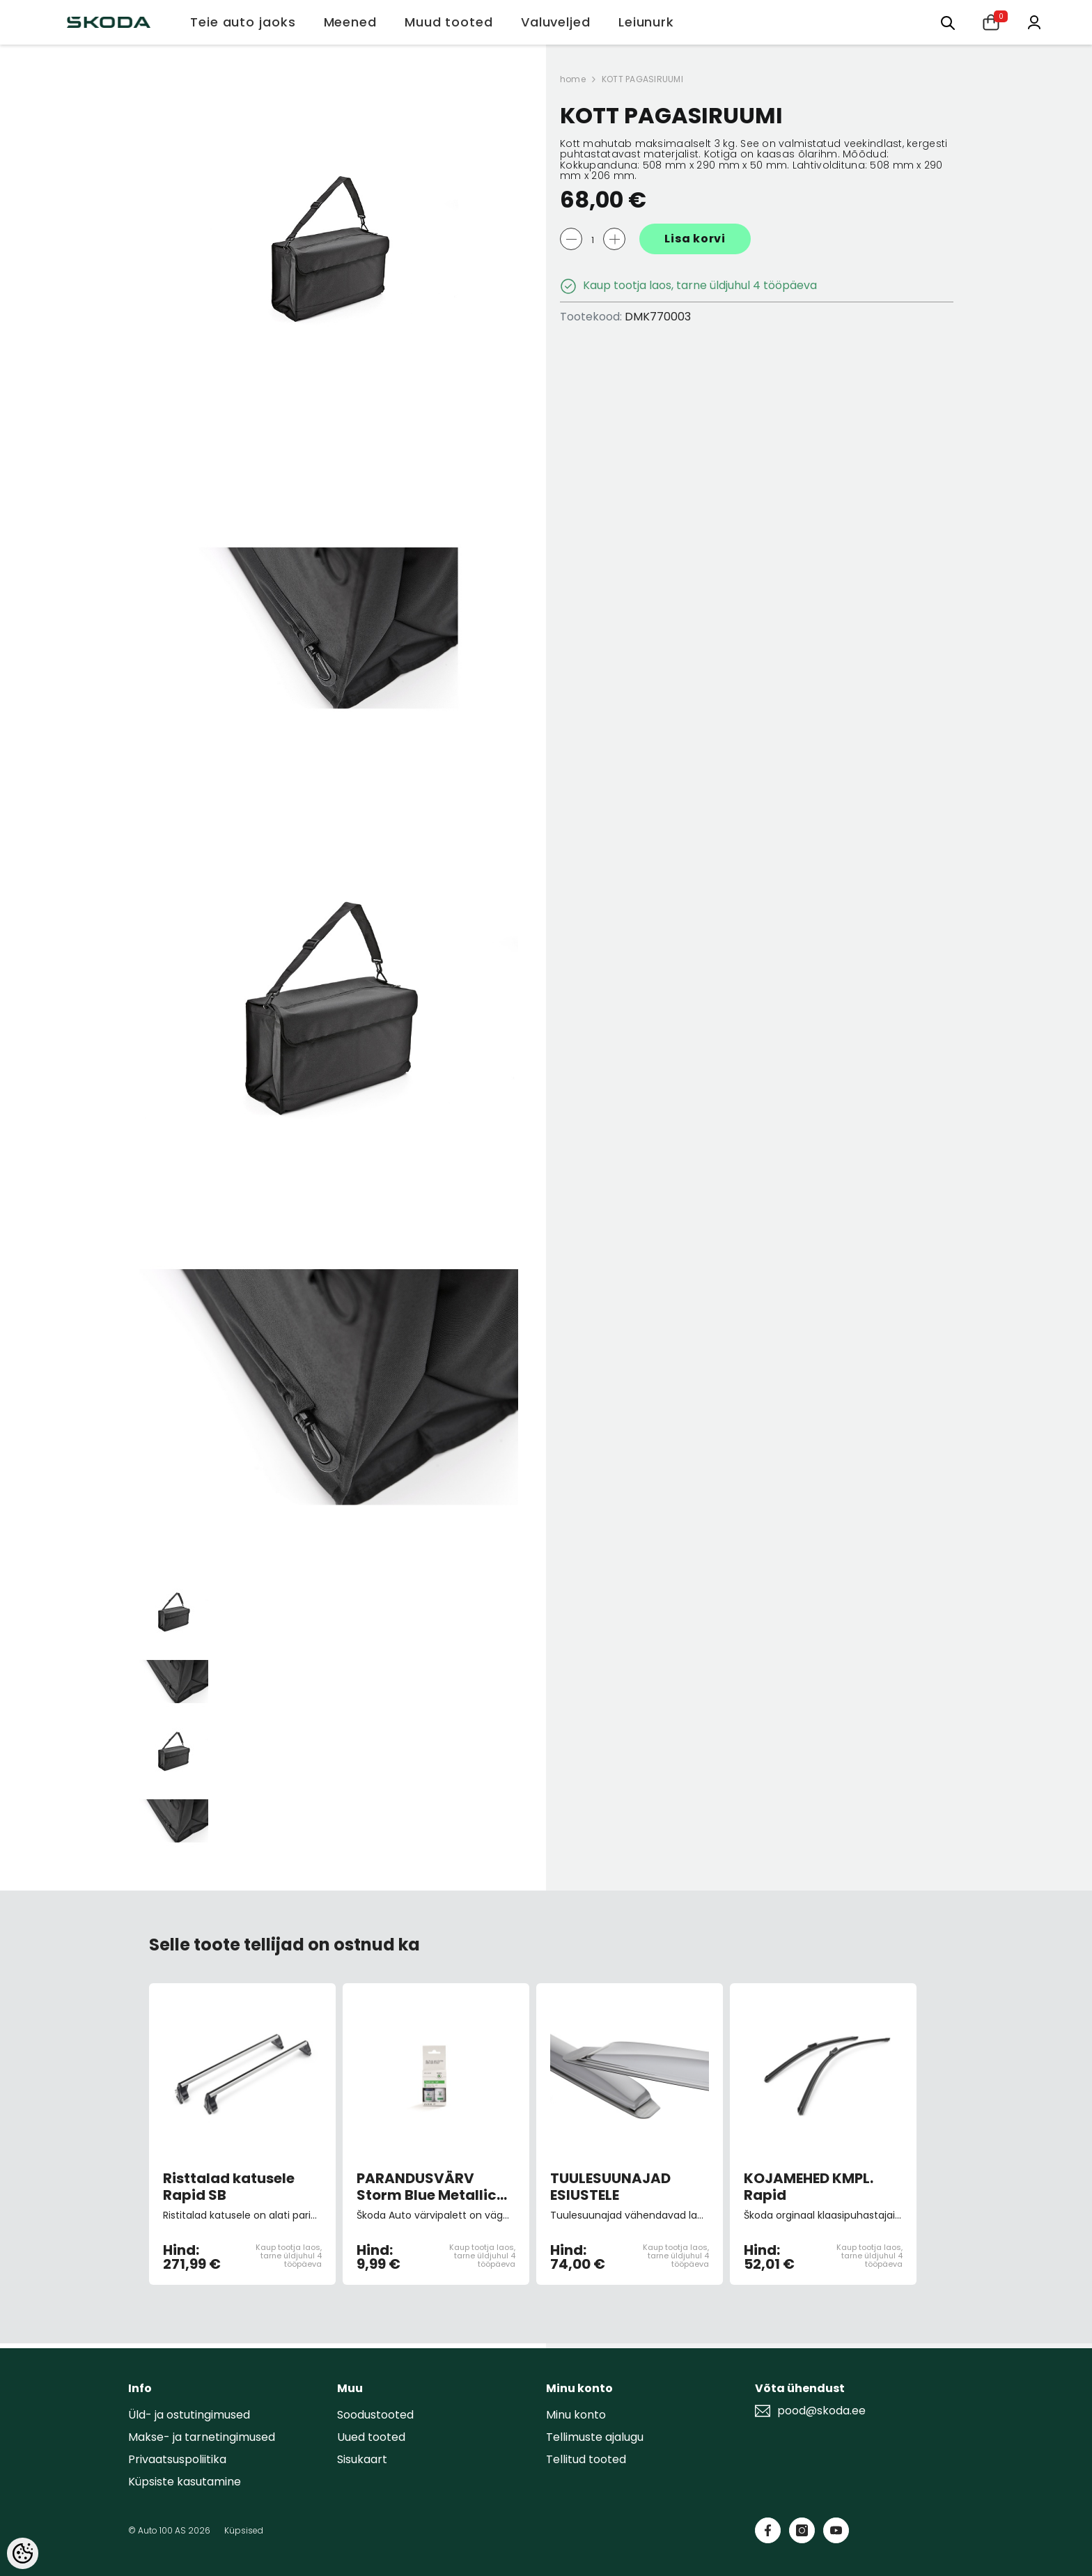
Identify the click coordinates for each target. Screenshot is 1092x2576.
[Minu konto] (1034, 21)
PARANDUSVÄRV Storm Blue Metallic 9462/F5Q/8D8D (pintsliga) (427, 2186)
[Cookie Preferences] (22, 2553)
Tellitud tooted (586, 2459)
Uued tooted (371, 2437)
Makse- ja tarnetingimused (201, 2437)
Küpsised (243, 2530)
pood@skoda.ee (821, 2411)
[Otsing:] (947, 22)
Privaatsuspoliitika (177, 2459)
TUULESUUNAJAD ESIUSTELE (610, 2186)
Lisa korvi (695, 239)
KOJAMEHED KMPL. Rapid (808, 2186)
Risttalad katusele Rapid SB (229, 2186)
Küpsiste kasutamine (184, 2482)
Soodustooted (375, 2415)
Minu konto (576, 2415)
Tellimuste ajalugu (595, 2437)
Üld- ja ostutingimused (189, 2415)
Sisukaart (362, 2459)
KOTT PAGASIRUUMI (642, 79)
